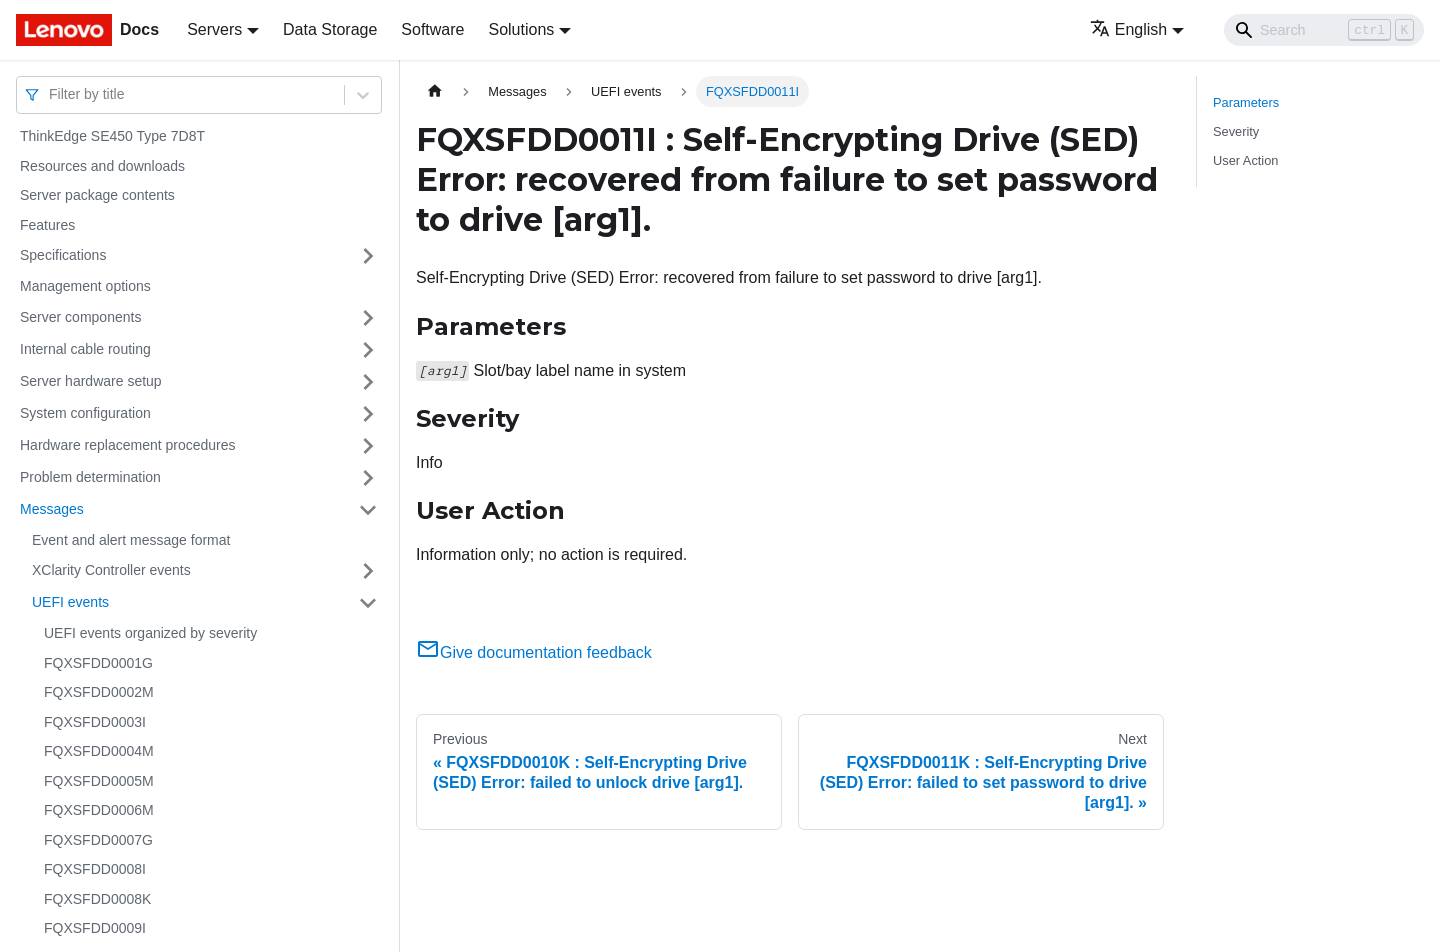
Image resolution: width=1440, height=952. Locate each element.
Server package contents (97, 195)
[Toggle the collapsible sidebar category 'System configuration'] (368, 414)
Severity (1236, 131)
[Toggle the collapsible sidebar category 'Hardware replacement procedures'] (368, 446)
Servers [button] (214, 29)
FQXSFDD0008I (95, 869)
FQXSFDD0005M (99, 781)
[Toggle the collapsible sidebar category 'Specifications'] (368, 256)
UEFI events (70, 602)
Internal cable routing (85, 349)
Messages (52, 509)
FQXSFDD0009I (95, 928)
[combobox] (51, 94)
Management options (85, 286)
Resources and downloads (102, 166)
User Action (1245, 160)
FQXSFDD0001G (98, 663)
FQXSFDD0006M (99, 810)
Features (47, 225)
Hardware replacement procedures (128, 445)
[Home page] (435, 91)
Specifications (63, 255)
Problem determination (90, 477)
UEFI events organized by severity (150, 633)
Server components (80, 317)
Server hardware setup (91, 381)
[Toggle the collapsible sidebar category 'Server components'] (368, 318)
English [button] (1128, 29)
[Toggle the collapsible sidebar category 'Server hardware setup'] (368, 382)
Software (432, 29)
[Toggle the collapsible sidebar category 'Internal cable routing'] (368, 350)
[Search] (1324, 30)
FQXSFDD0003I (95, 722)
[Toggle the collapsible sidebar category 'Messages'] (368, 510)
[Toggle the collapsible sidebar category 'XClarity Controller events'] (368, 571)
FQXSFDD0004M (99, 751)
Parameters (1246, 102)
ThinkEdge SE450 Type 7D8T (112, 136)
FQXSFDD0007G (98, 840)
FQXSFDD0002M (99, 692)
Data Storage (330, 29)
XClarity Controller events (111, 570)
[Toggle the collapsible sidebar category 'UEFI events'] (368, 603)
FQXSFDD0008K (97, 899)
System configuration (85, 413)
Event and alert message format (131, 540)
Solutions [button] (521, 29)
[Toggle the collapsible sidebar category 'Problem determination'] (368, 478)
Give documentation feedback (534, 652)
